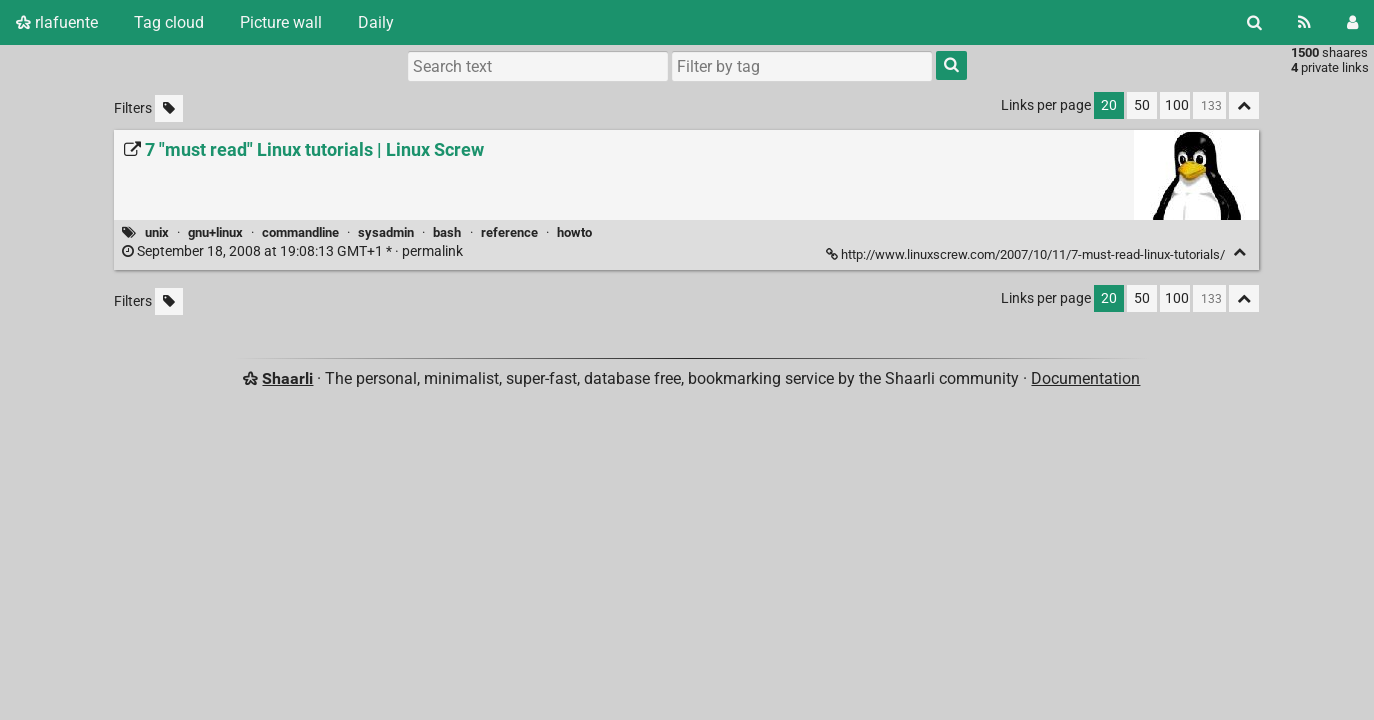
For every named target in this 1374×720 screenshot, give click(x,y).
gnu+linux (215, 232)
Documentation (1085, 378)
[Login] (1352, 22)
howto (574, 232)
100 (1177, 105)
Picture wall (281, 22)
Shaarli (287, 378)
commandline (300, 232)
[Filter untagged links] (169, 108)
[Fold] (1239, 252)
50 (1142, 105)
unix (157, 232)
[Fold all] (1244, 105)
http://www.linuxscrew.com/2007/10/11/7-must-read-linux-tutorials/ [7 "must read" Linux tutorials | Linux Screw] (1027, 254)
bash (447, 232)
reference (509, 232)
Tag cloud (169, 22)
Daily (376, 22)
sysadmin (386, 232)
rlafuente (57, 22)
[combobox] (802, 66)
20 (1109, 105)
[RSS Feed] (1304, 22)
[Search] (1254, 22)
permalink (294, 251)
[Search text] (538, 66)
